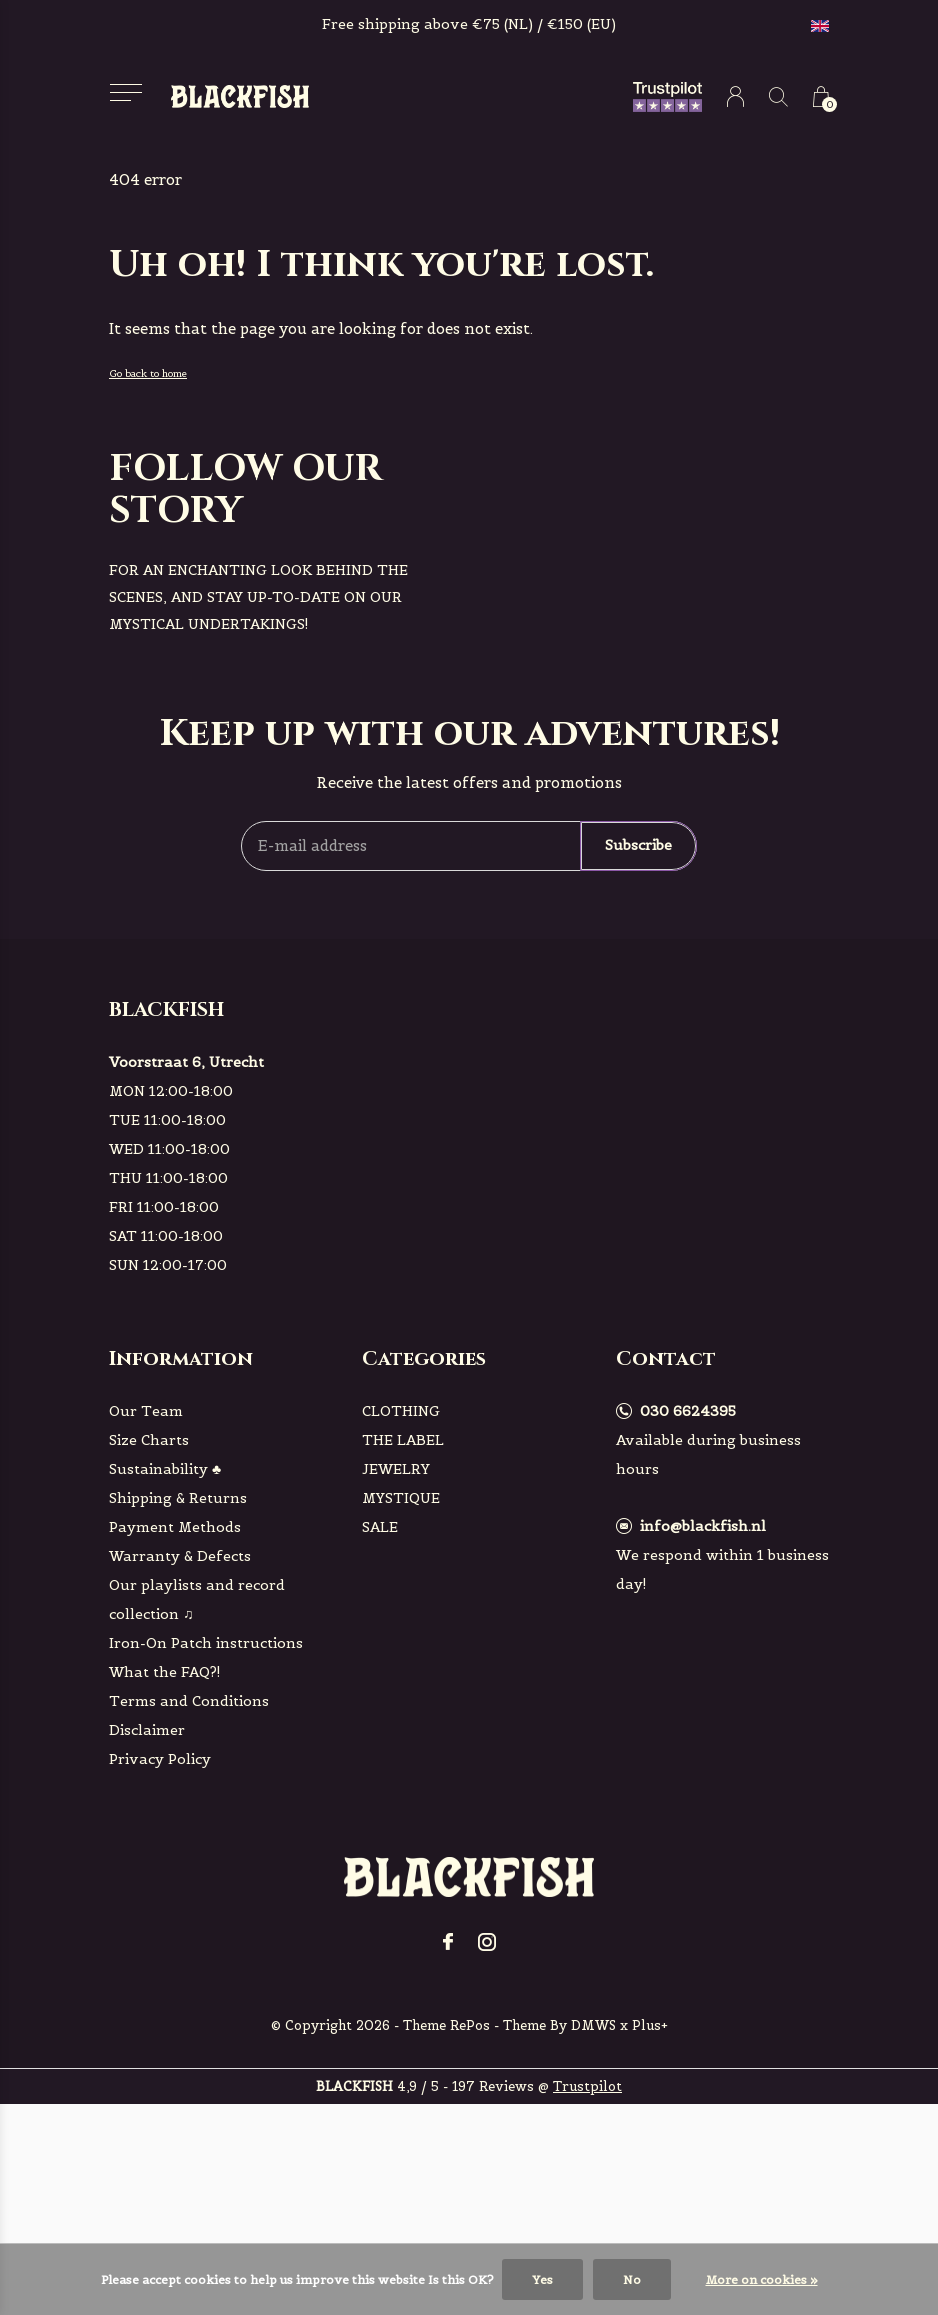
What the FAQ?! (165, 1672)
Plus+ (650, 2025)
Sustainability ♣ (165, 1469)
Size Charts (149, 1440)
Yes (542, 2279)
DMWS (593, 2025)
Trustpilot (587, 2086)
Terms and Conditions (189, 1701)
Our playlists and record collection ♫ (197, 1599)
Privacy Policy (160, 1759)
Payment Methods (175, 1527)
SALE (380, 1527)
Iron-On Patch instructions (206, 1643)
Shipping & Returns (178, 1498)
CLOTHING (401, 1411)
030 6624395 (688, 1411)
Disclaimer (147, 1730)
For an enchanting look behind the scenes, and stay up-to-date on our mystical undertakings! (258, 597)
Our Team (146, 1411)
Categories (424, 1358)
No (632, 2279)
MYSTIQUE (401, 1498)
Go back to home (148, 373)
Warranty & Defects (180, 1556)
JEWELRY (396, 1469)
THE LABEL (403, 1440)
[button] (125, 92)
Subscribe (638, 845)
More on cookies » (762, 2279)
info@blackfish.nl (703, 1526)
